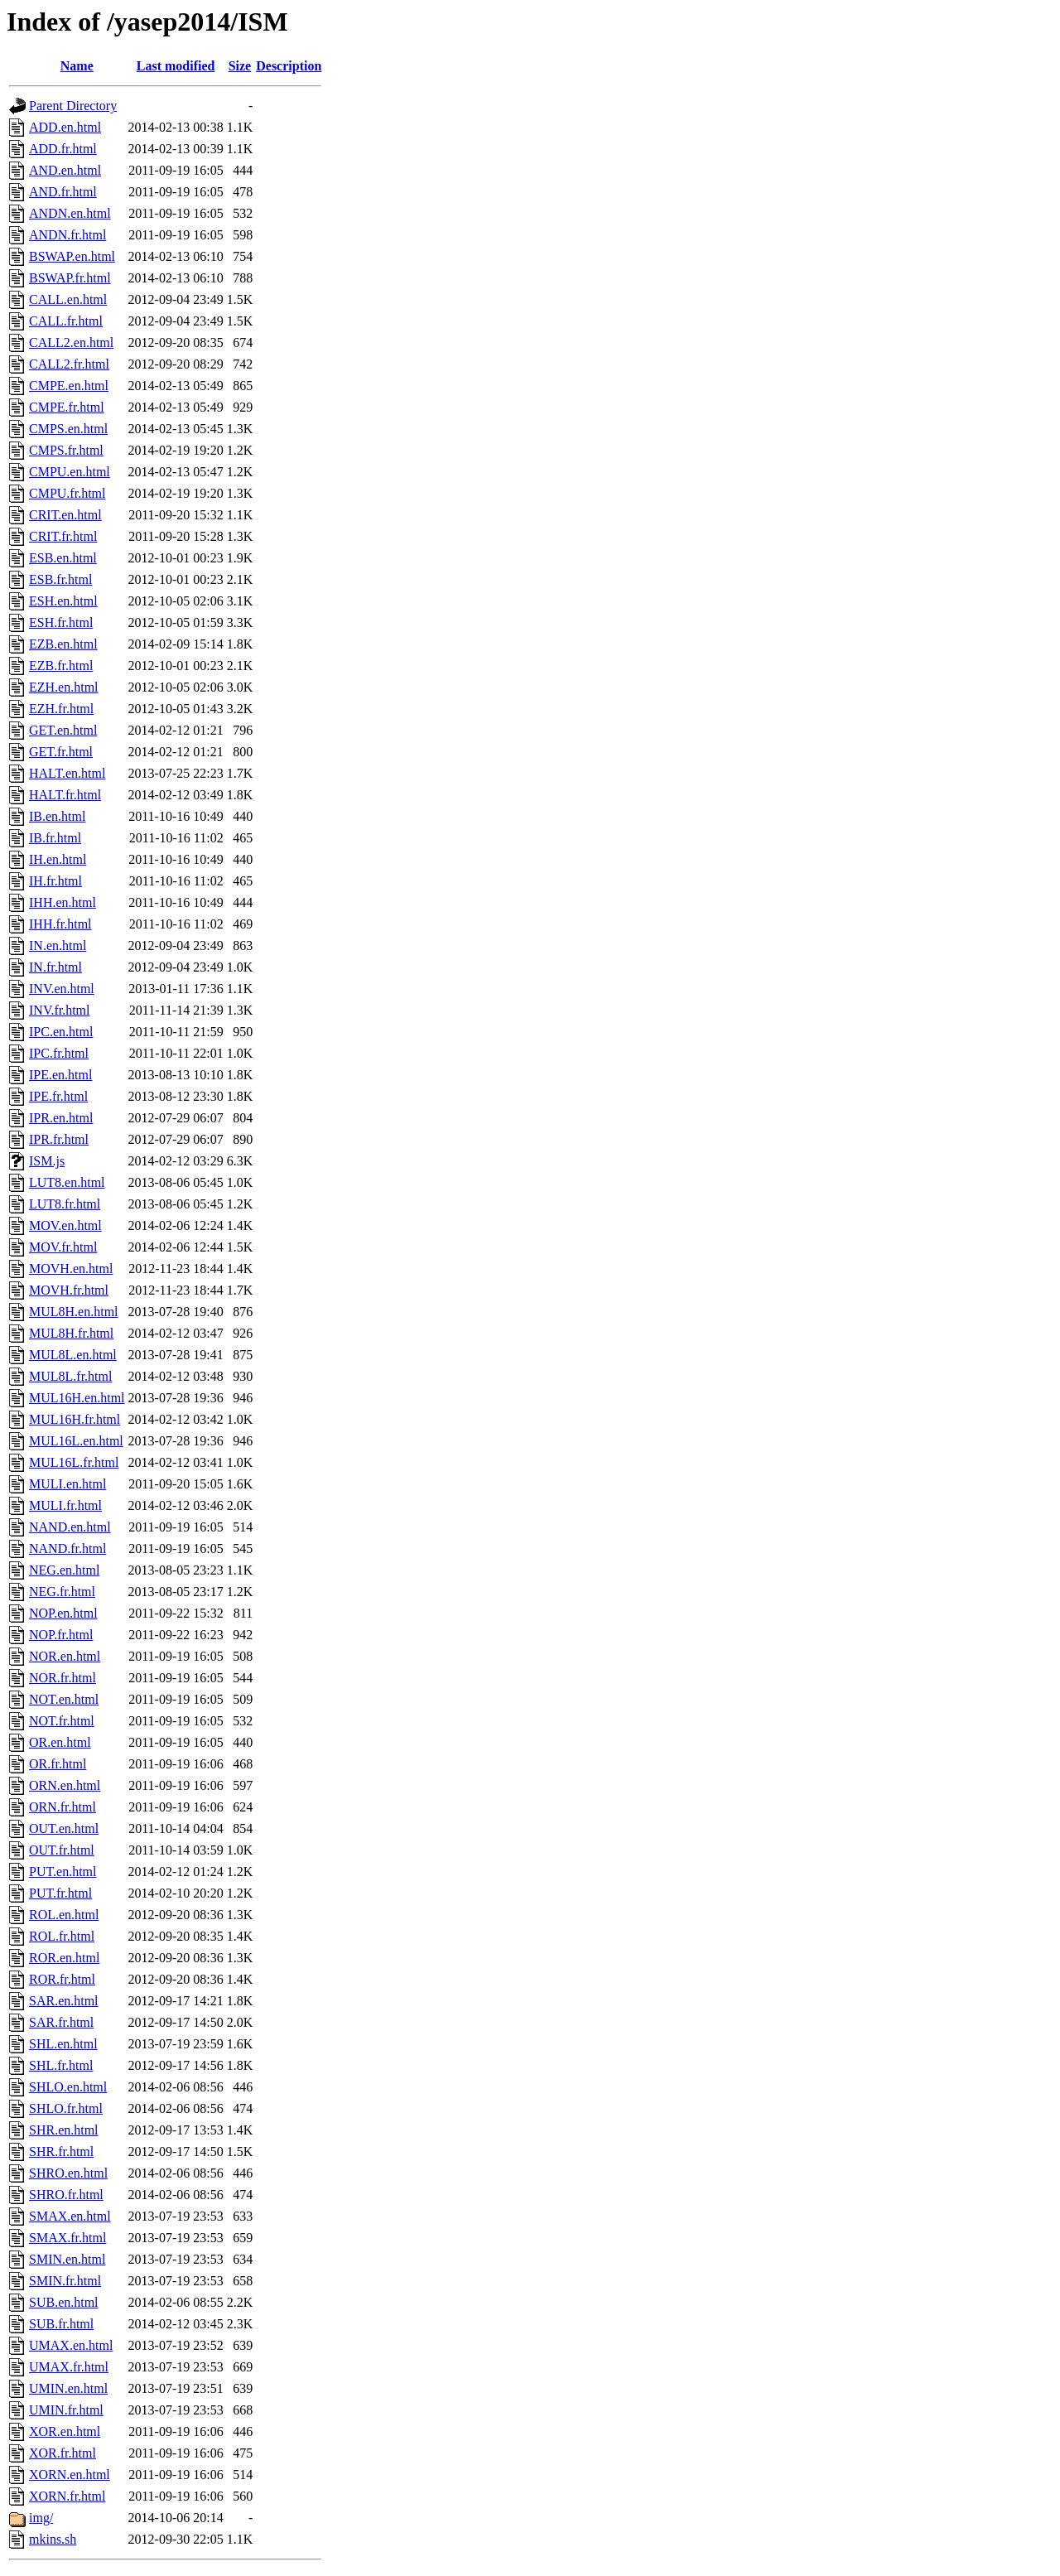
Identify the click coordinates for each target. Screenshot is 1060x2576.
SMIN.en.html (67, 2259)
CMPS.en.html (68, 429)
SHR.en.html (64, 2130)
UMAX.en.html (71, 2345)
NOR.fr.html (62, 1678)
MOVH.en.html (71, 1268)
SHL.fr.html (61, 2065)
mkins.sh (52, 2539)
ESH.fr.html (61, 622)
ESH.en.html (63, 601)
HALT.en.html (67, 773)
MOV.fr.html (63, 1247)
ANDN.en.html (70, 213)
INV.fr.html (59, 1010)
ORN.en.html (64, 1785)
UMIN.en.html (68, 2388)
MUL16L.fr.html (73, 1462)
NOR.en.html (64, 1656)
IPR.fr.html (59, 1139)
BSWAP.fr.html (70, 278)
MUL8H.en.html (73, 1312)
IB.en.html (57, 816)
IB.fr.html (55, 838)
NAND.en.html (70, 1527)
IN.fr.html (55, 967)
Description (288, 66)
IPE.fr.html (58, 1096)
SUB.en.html (64, 2302)
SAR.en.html (64, 2001)
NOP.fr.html (61, 1635)
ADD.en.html (65, 127)
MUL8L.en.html (73, 1355)
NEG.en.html (64, 1570)
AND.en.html (65, 170)
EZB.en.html (63, 644)
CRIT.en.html (65, 515)
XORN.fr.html (67, 2496)
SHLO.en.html (68, 2087)
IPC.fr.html (59, 1053)
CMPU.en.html (69, 472)
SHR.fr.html (61, 2151)
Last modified (176, 66)
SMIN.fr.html (65, 2281)
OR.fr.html (57, 1764)
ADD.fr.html (63, 149)
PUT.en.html (62, 1871)
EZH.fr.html (61, 709)
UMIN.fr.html (66, 2410)
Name (77, 66)
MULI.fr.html (65, 1505)
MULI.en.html (67, 1484)
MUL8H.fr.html (71, 1333)
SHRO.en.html (68, 2173)
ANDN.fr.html (67, 235)
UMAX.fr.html (68, 2367)
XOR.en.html (64, 2431)
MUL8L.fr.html (70, 1376)
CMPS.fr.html (66, 450)
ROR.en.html (64, 1958)
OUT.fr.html (61, 1850)
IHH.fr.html (60, 924)
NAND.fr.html (67, 1548)
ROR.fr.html (62, 1979)
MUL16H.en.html (77, 1398)
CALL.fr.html (66, 321)
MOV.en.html (65, 1225)
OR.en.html (60, 1742)
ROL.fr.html (61, 1936)
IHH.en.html (62, 902)
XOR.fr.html (62, 2453)
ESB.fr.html (60, 579)
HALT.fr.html (65, 795)
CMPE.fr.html (66, 407)
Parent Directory (73, 106)
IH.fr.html (55, 881)
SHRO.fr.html (66, 2195)
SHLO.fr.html (66, 2108)
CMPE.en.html (68, 386)
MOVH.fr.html (68, 1290)
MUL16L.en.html (76, 1441)
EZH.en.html (64, 687)
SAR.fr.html (61, 2022)
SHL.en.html (63, 2044)
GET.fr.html (61, 752)
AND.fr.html (63, 192)
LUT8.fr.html (64, 1204)
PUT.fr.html (60, 1893)
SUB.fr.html (61, 2324)
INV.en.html (61, 989)
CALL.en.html (68, 299)
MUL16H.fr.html (74, 1419)
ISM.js (47, 1161)
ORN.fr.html (62, 1807)
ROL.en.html (64, 1915)
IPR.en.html (61, 1118)
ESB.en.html (63, 558)
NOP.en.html (63, 1613)
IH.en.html (57, 859)
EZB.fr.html (61, 665)
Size (240, 66)
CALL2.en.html (71, 342)
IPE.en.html (60, 1075)
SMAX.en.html (70, 2216)
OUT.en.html (64, 1828)
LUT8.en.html (67, 1182)
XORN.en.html (69, 2474)
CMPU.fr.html (67, 493)
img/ (41, 2518)
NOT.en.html (64, 1699)
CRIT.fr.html (63, 536)
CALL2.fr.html (69, 364)
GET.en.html (63, 730)
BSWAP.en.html (72, 256)
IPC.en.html (61, 1032)
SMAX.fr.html (67, 2238)
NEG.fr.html (62, 1592)
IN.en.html (57, 945)
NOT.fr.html (61, 1721)
